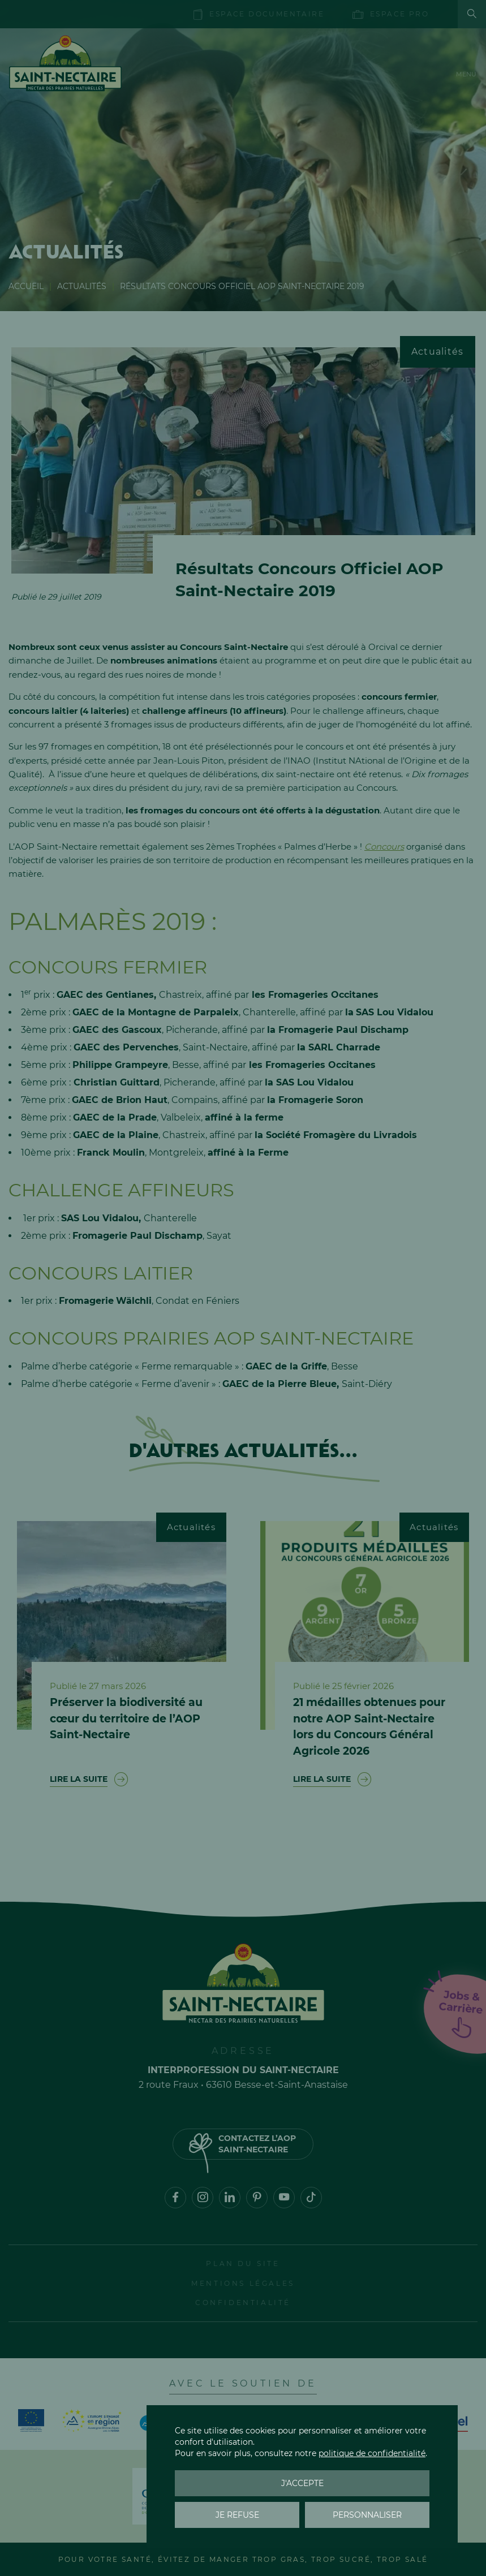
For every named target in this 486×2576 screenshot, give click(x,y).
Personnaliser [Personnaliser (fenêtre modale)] (367, 2515)
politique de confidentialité (372, 2453)
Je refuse (237, 2515)
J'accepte (302, 2483)
